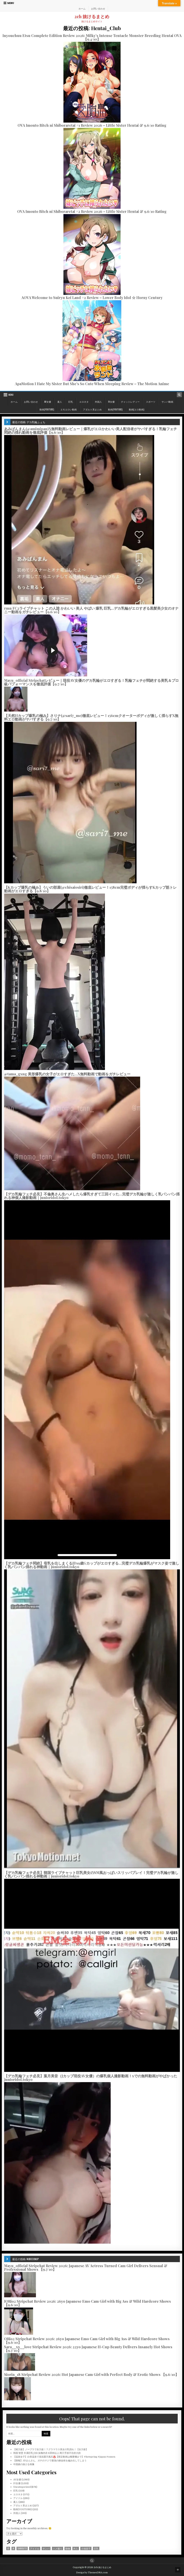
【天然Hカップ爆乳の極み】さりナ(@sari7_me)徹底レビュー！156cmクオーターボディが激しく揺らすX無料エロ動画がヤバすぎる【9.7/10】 (91, 717)
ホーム (82, 8)
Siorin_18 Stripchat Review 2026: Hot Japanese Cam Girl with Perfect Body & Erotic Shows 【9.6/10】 (91, 2374)
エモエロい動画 (68, 409)
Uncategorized (22, 2487)
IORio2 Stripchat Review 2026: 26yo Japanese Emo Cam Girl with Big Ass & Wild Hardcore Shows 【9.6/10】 (87, 2303)
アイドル (18, 2498)
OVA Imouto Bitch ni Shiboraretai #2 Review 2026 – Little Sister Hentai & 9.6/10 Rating (92, 211)
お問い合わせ (98, 8)
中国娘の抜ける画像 (23, 2464)
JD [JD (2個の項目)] (8, 2548)
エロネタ (84, 401)
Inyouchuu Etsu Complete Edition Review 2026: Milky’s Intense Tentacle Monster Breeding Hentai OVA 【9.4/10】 (92, 37)
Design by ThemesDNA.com (92, 2572)
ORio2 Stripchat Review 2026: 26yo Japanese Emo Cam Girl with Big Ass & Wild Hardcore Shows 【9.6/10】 (87, 2340)
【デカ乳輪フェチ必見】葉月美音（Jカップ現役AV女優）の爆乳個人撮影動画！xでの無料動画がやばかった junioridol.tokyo (92, 2077)
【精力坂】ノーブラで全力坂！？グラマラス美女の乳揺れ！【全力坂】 (50, 2449)
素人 (59, 401)
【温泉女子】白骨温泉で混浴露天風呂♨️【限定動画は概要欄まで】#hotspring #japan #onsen (64, 2456)
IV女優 (111, 401)
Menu (10, 3)
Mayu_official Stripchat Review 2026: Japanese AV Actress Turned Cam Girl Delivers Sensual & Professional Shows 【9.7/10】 (85, 2267)
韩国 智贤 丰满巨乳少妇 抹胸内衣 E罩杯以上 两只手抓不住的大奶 (47, 2453)
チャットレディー (130, 401)
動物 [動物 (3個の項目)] (67, 2548)
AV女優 (47, 401)
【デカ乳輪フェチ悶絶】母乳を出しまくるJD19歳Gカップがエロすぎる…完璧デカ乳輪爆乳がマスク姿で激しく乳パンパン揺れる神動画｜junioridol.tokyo (91, 1565)
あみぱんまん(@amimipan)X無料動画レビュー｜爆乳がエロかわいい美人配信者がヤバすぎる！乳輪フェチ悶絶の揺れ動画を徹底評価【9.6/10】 (90, 430)
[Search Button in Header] (179, 394)
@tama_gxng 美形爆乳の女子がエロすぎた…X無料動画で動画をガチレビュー (67, 1073)
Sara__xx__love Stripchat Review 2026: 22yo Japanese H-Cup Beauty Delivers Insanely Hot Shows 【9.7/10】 (88, 2348)
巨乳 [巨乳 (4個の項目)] (96, 2548)
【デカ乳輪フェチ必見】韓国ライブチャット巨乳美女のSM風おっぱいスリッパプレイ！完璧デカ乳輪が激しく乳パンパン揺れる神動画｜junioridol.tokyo (91, 1874)
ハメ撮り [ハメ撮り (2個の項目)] (57, 2548)
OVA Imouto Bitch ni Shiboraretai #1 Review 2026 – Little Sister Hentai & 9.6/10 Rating (92, 125)
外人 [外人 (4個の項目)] (75, 2548)
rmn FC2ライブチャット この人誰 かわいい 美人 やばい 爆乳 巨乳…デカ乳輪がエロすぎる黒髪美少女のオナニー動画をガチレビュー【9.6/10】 (91, 610)
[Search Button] (92, 2560)
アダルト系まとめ (92, 409)
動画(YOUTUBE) (47, 409)
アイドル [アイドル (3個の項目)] (34, 2548)
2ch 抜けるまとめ (91, 16)
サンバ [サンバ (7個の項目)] (46, 2548)
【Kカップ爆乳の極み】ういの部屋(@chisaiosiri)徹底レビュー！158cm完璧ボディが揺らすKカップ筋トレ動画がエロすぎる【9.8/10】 (90, 889)
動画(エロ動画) (136, 409)
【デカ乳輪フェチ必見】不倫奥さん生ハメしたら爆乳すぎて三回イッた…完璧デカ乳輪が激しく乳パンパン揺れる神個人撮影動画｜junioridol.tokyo (92, 1195)
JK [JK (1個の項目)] (13, 2548)
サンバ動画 (167, 401)
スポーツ (150, 401)
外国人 (98, 401)
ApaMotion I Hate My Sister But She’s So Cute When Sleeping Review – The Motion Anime (92, 383)
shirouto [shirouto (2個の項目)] (22, 2548)
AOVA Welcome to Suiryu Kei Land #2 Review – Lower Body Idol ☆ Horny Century (92, 297)
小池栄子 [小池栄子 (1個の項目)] (86, 2548)
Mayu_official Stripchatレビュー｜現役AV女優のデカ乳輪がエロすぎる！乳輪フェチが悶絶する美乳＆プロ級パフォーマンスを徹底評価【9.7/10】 (91, 682)
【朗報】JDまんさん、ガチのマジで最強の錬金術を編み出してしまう (50, 2460)
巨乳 (70, 401)
